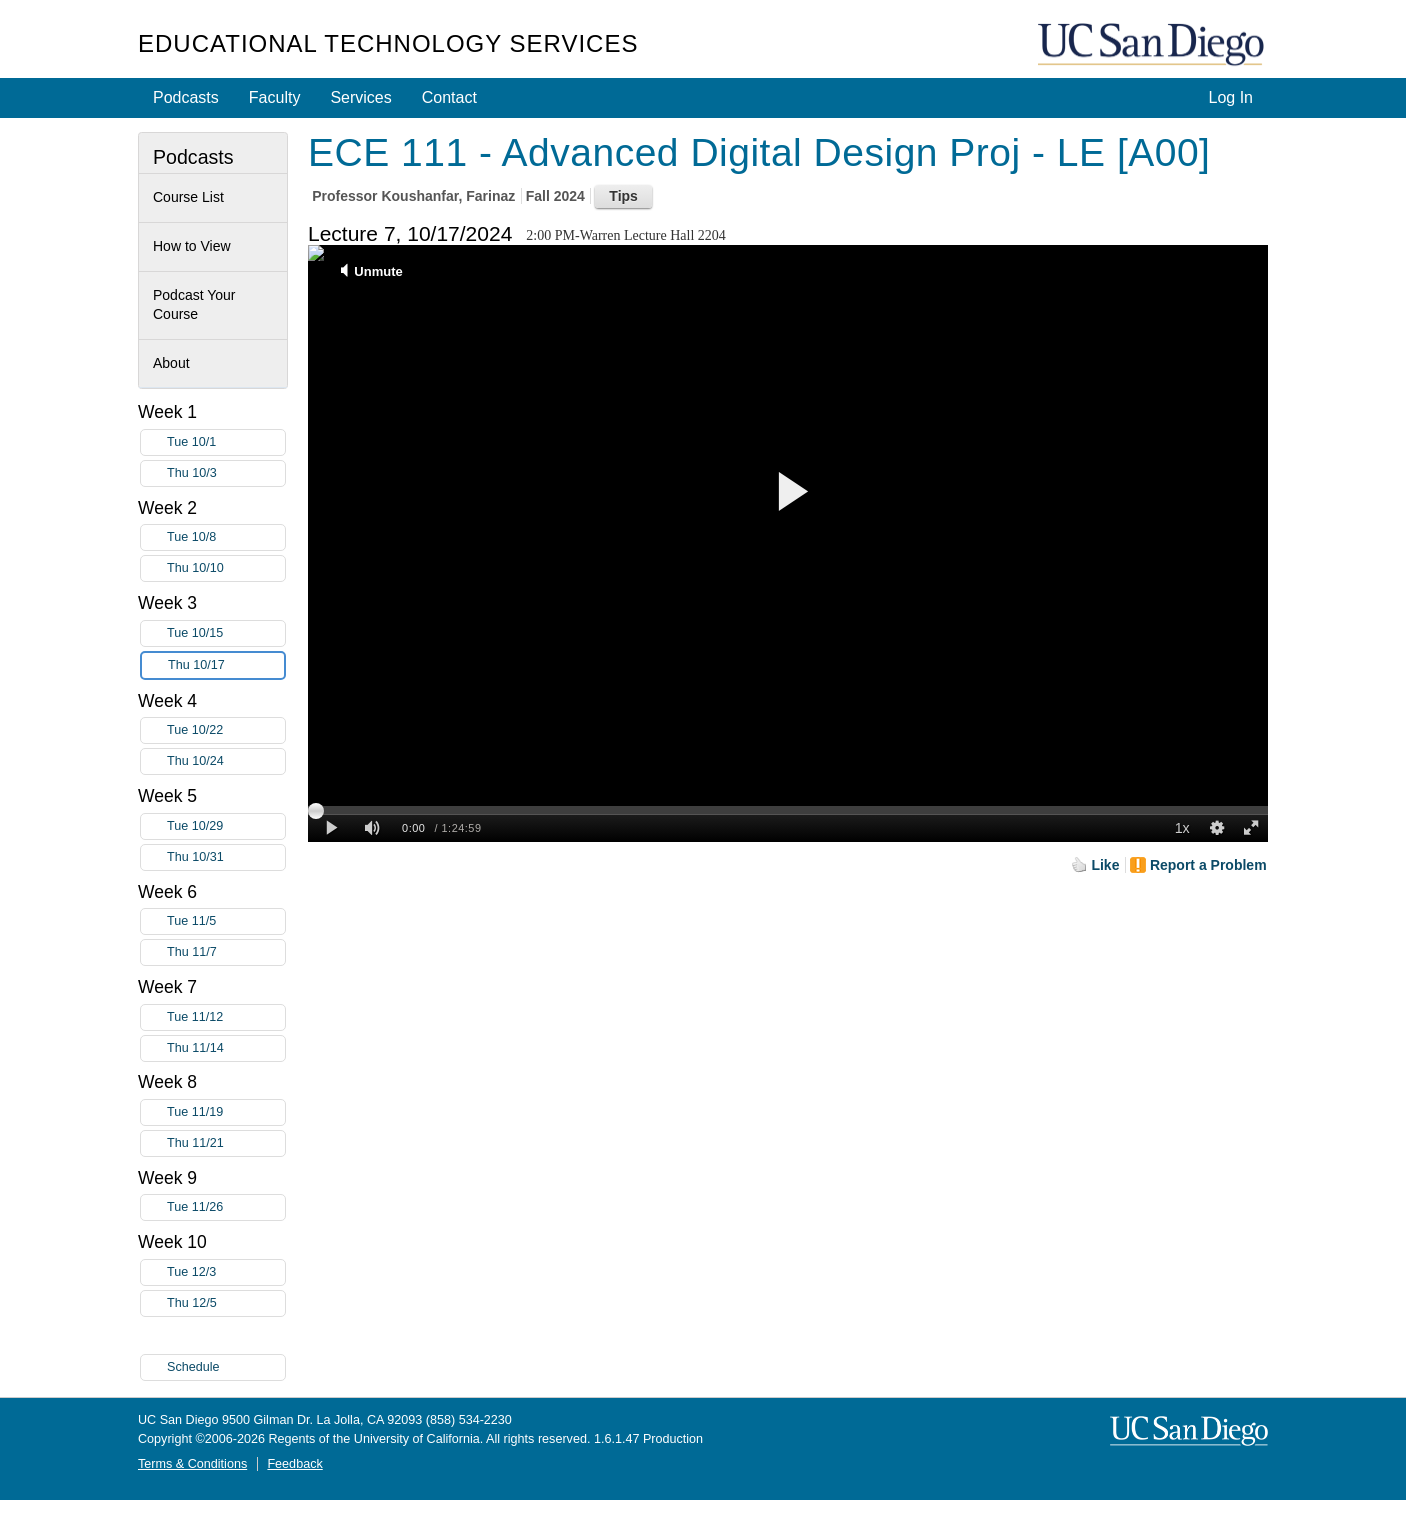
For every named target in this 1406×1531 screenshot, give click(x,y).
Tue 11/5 (226, 921)
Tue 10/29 (226, 826)
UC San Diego (1153, 45)
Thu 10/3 (226, 473)
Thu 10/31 (226, 857)
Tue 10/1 (226, 442)
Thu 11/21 (226, 1143)
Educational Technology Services (388, 43)
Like (1105, 865)
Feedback (294, 1464)
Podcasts (186, 97)
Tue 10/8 (226, 537)
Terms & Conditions (192, 1464)
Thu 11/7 (226, 952)
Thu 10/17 (226, 665)
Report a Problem (1208, 865)
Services (360, 97)
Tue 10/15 (226, 633)
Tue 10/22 (226, 730)
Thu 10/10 (226, 568)
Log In (1231, 97)
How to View (192, 246)
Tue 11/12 (226, 1017)
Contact (449, 97)
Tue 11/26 (226, 1207)
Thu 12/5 (226, 1303)
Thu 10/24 (226, 761)
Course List (188, 197)
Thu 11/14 (226, 1048)
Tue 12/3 (226, 1272)
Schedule (193, 1367)
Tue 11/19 (226, 1112)
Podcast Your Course (194, 305)
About (171, 363)
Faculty (275, 97)
